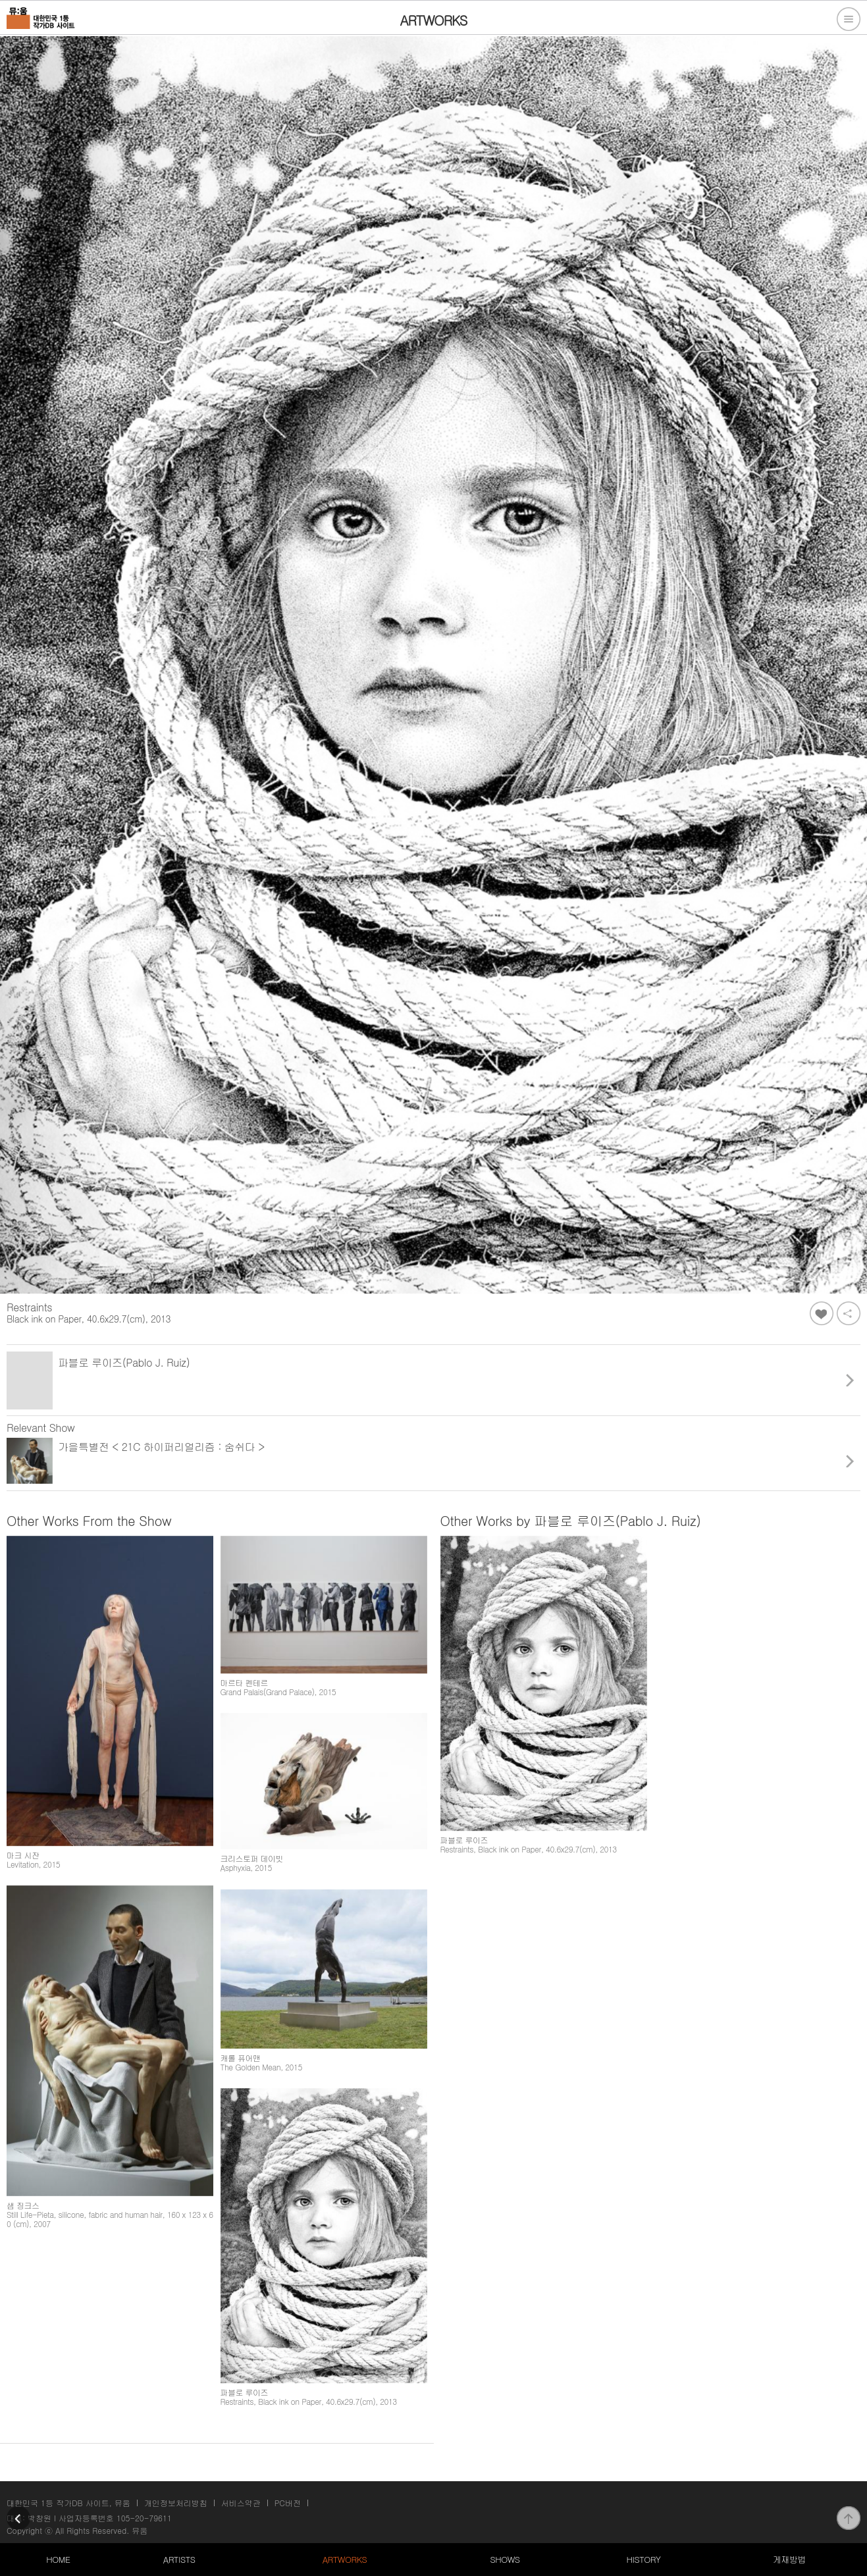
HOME (58, 2559)
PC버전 (288, 2502)
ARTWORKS (345, 2559)
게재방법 (789, 2559)
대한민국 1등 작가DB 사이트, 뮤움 (68, 2502)
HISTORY (643, 2559)
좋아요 (821, 1313)
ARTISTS (179, 2559)
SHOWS (504, 2559)
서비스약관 (241, 2502)
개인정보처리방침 (175, 2502)
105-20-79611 (144, 2517)
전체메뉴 (848, 19)
